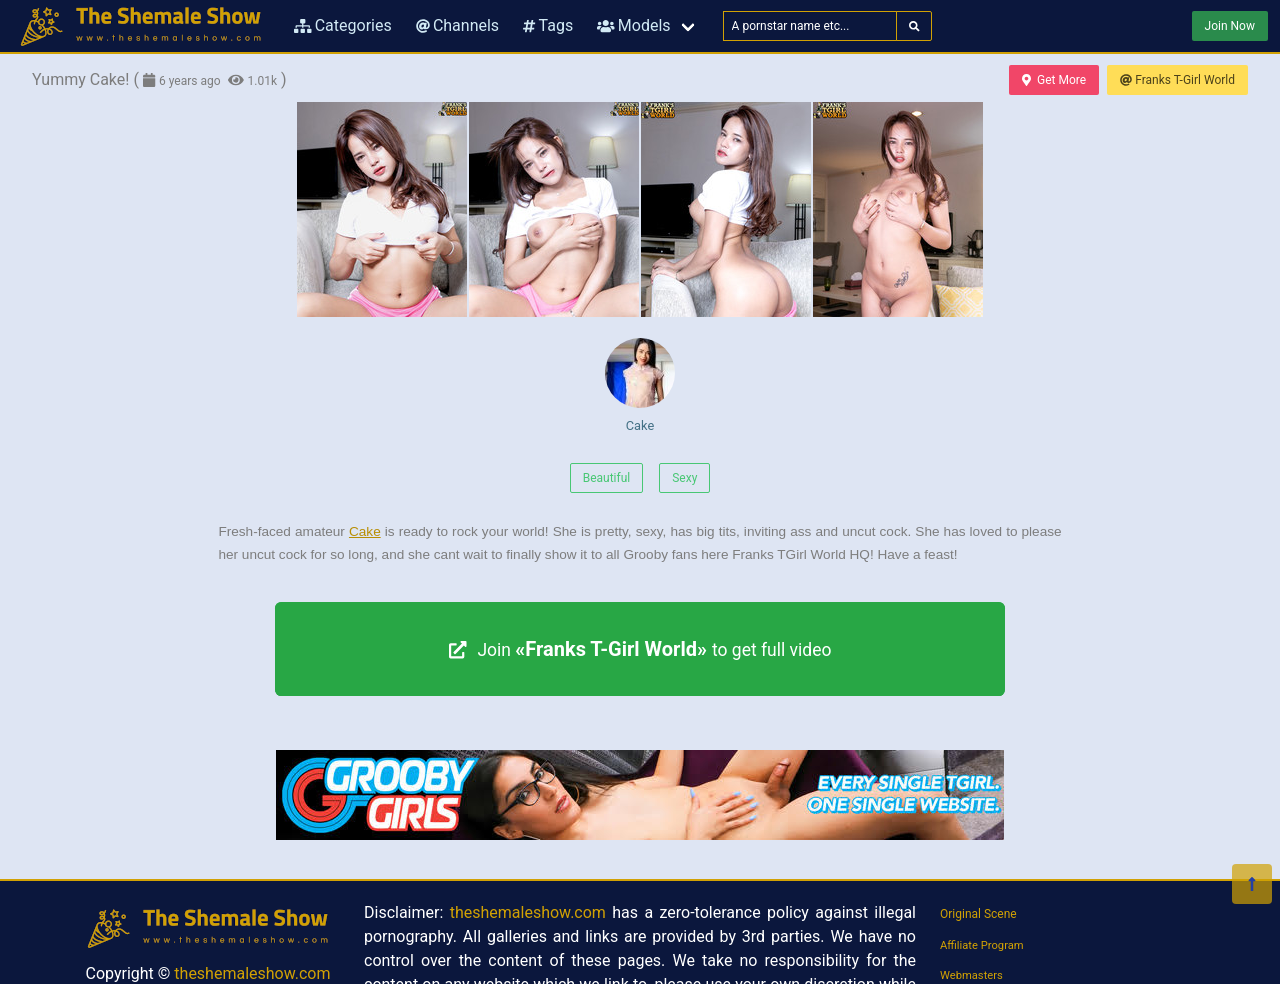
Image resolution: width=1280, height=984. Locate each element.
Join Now (1230, 26)
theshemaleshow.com (252, 973)
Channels (457, 25)
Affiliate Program (982, 945)
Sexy (684, 478)
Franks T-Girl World (1177, 80)
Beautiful (607, 478)
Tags (548, 25)
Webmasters (971, 975)
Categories (343, 25)
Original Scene (978, 914)
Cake (640, 385)
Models (633, 25)
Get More (1054, 80)
